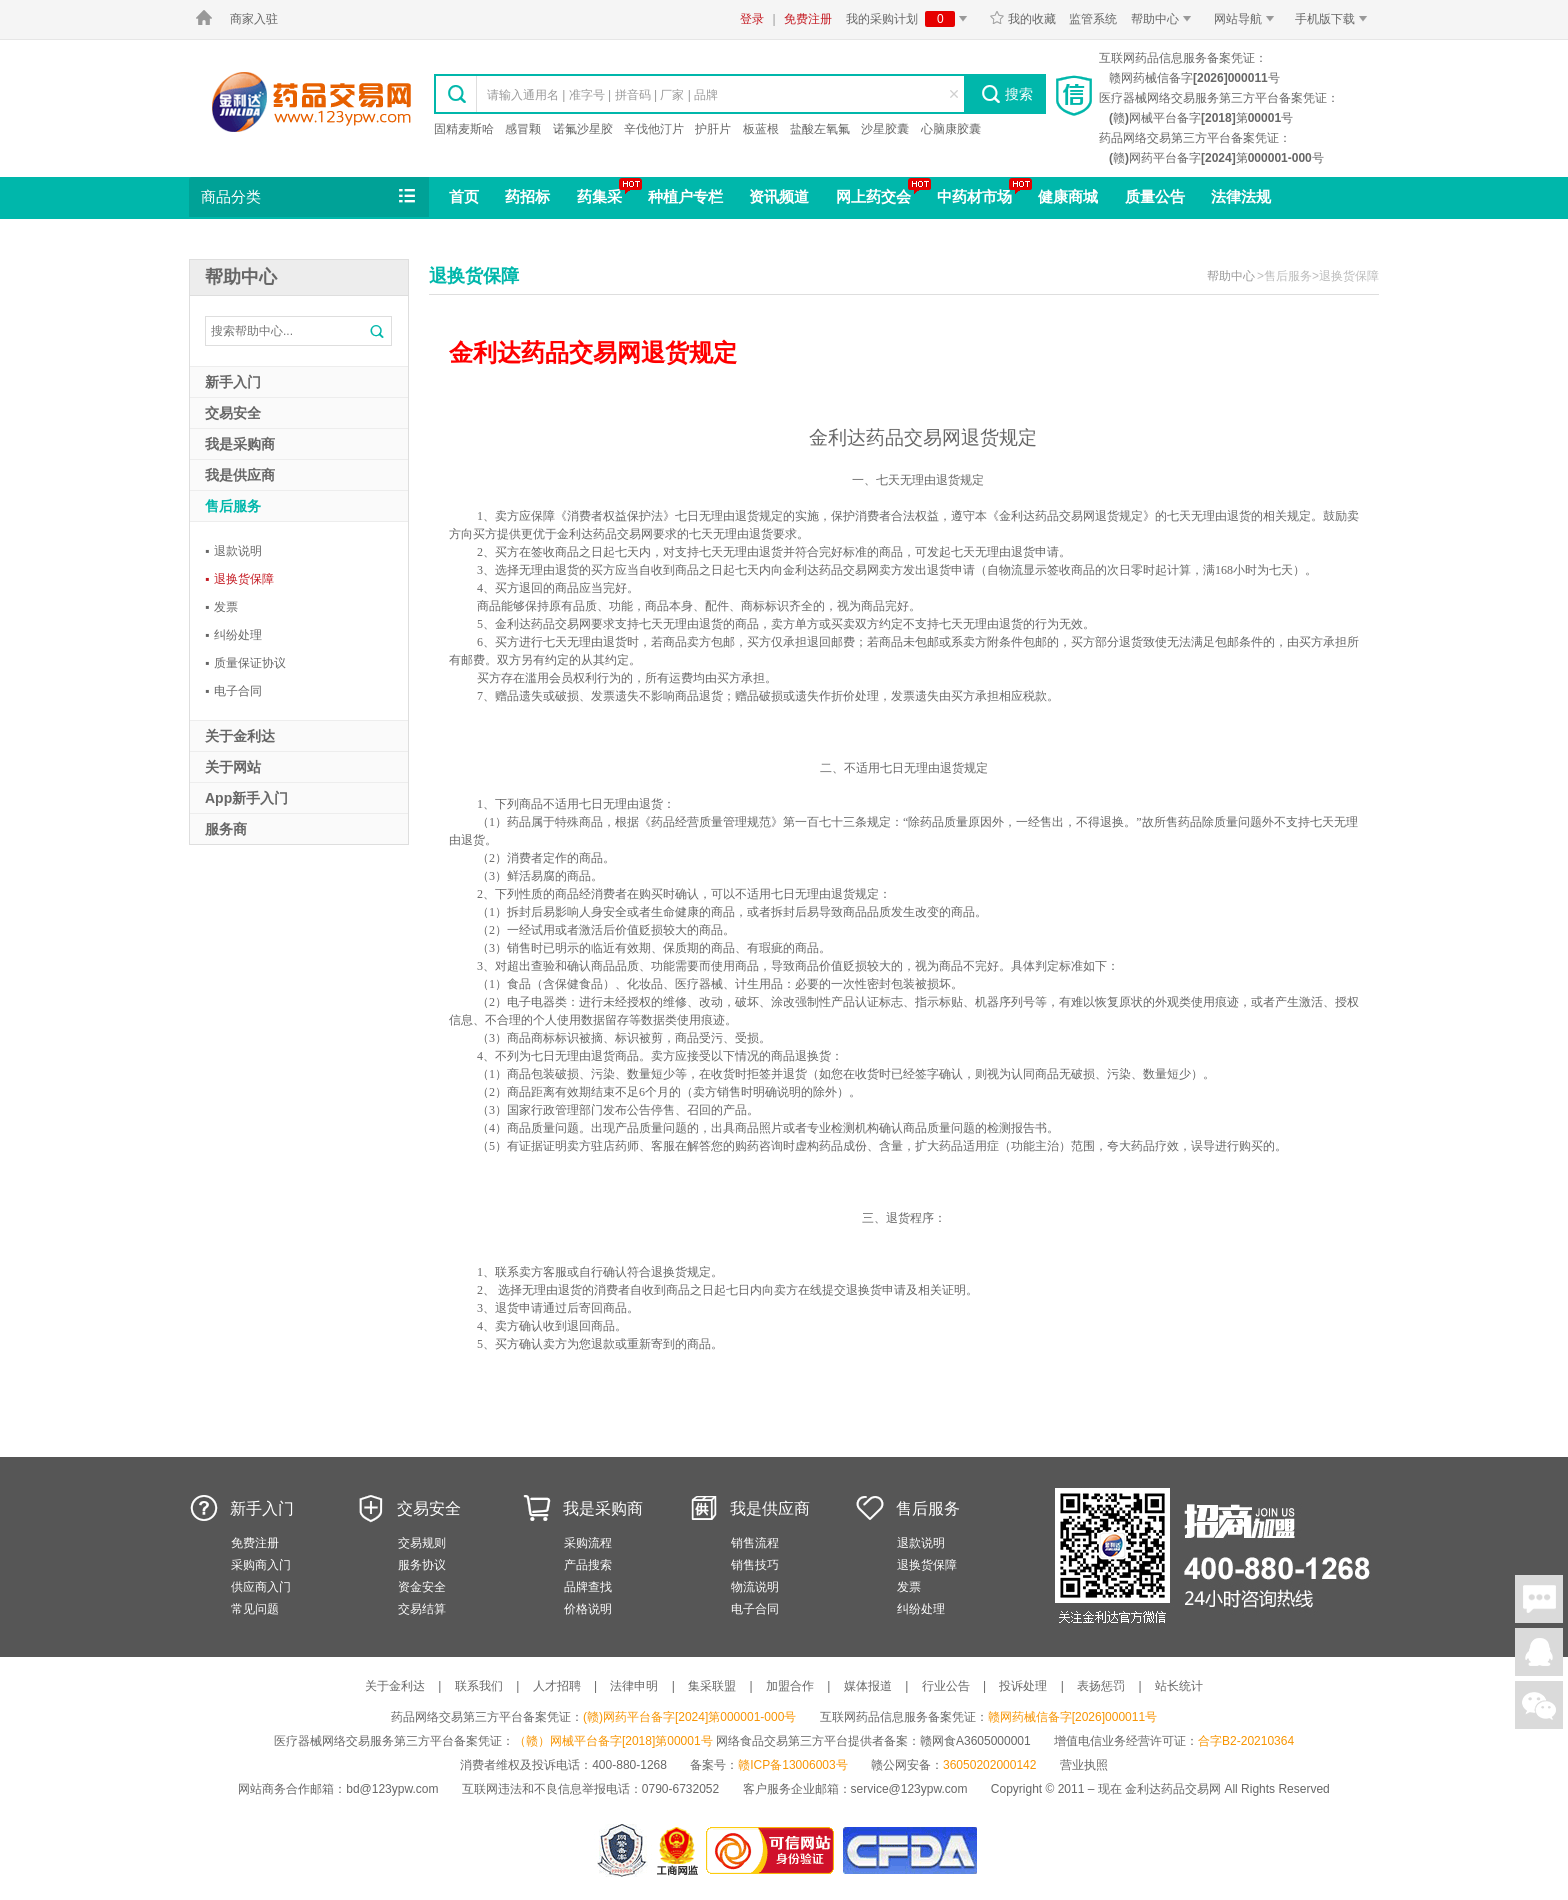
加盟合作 (790, 1686)
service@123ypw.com (909, 1789)
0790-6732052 (682, 1789)
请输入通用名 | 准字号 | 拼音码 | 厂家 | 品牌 (602, 95)
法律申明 (634, 1686)
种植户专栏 (685, 196)
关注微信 (1539, 1705)
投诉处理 (1023, 1686)
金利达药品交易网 (311, 101)
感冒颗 (523, 129)
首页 (464, 196)
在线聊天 (1539, 1599)
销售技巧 (755, 1565)
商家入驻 (254, 19)
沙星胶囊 (885, 129)
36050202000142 (989, 1765)
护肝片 (713, 129)
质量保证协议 (245, 663)
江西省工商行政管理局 (678, 1850)
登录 (752, 19)
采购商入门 (261, 1565)
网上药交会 (873, 196)
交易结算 (422, 1609)
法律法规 (1241, 196)
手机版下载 (1334, 19)
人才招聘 (557, 1686)
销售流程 (755, 1543)
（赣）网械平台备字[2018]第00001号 (613, 1741)
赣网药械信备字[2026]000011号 (1072, 1717)
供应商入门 (261, 1587)
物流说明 (755, 1587)
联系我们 (479, 1686)
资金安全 (422, 1587)
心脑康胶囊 (951, 129)
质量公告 (1155, 196)
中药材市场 (974, 196)
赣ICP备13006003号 (792, 1765)
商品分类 (310, 197)
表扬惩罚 (1101, 1686)
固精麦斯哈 (464, 129)
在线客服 (1539, 1652)
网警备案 (622, 1850)
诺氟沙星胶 (583, 129)
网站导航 (1247, 19)
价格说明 (588, 1609)
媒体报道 (868, 1686)
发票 (221, 607)
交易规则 (422, 1543)
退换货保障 (239, 579)
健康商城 (1068, 196)
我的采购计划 (910, 19)
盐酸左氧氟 (820, 129)
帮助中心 (1164, 19)
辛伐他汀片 (654, 129)
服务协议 (422, 1565)
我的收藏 (1022, 19)
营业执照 (1084, 1765)
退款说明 (233, 551)
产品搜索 (588, 1565)
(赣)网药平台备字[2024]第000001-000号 (689, 1717)
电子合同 (233, 691)
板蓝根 (761, 129)
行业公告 (946, 1686)
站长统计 (1179, 1686)
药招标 (527, 196)
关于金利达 (395, 1686)
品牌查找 (588, 1587)
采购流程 (588, 1543)
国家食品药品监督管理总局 (909, 1850)
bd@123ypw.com (392, 1789)
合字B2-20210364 (1246, 1741)
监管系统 (1093, 19)
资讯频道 (779, 196)
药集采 (599, 196)
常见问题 (255, 1609)
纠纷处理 (233, 635)
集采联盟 (712, 1686)
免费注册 (808, 19)
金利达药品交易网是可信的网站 (773, 1850)
